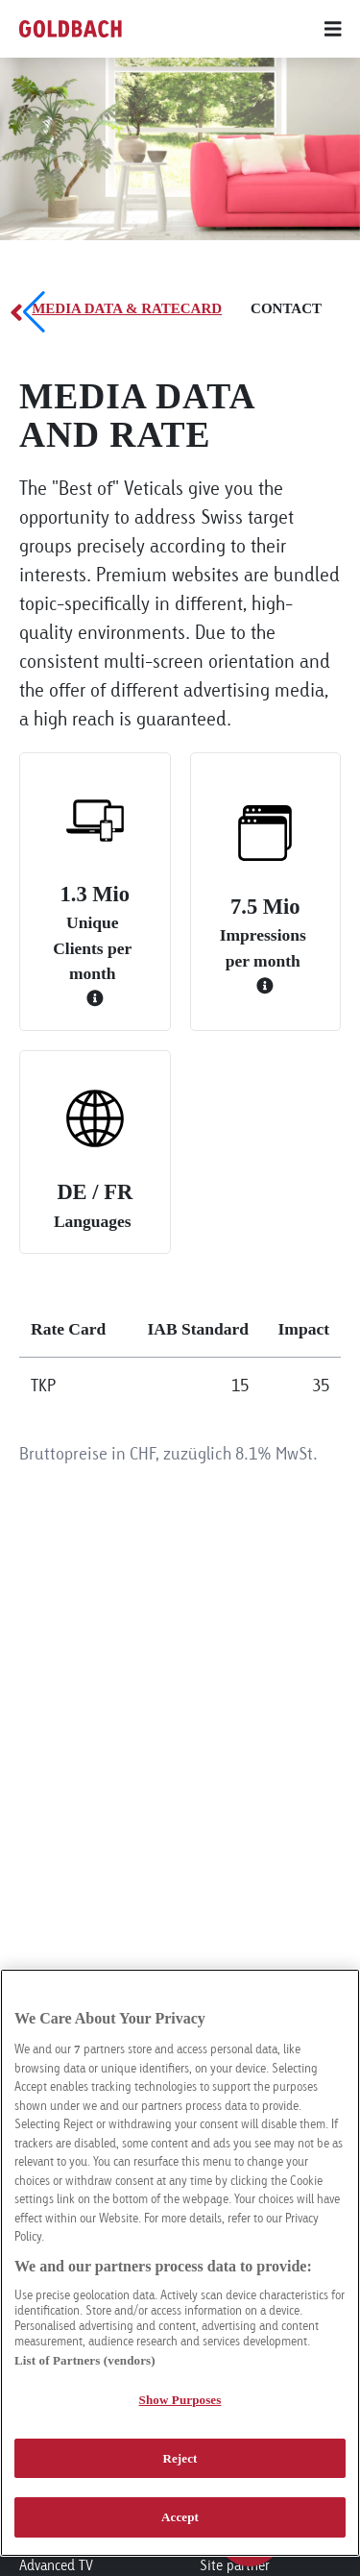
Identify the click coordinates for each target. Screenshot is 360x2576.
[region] (180, 2263)
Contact (286, 308)
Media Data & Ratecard (127, 308)
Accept (180, 2517)
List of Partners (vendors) (85, 2360)
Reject (179, 2458)
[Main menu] (285, 29)
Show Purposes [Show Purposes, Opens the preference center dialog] (180, 2399)
